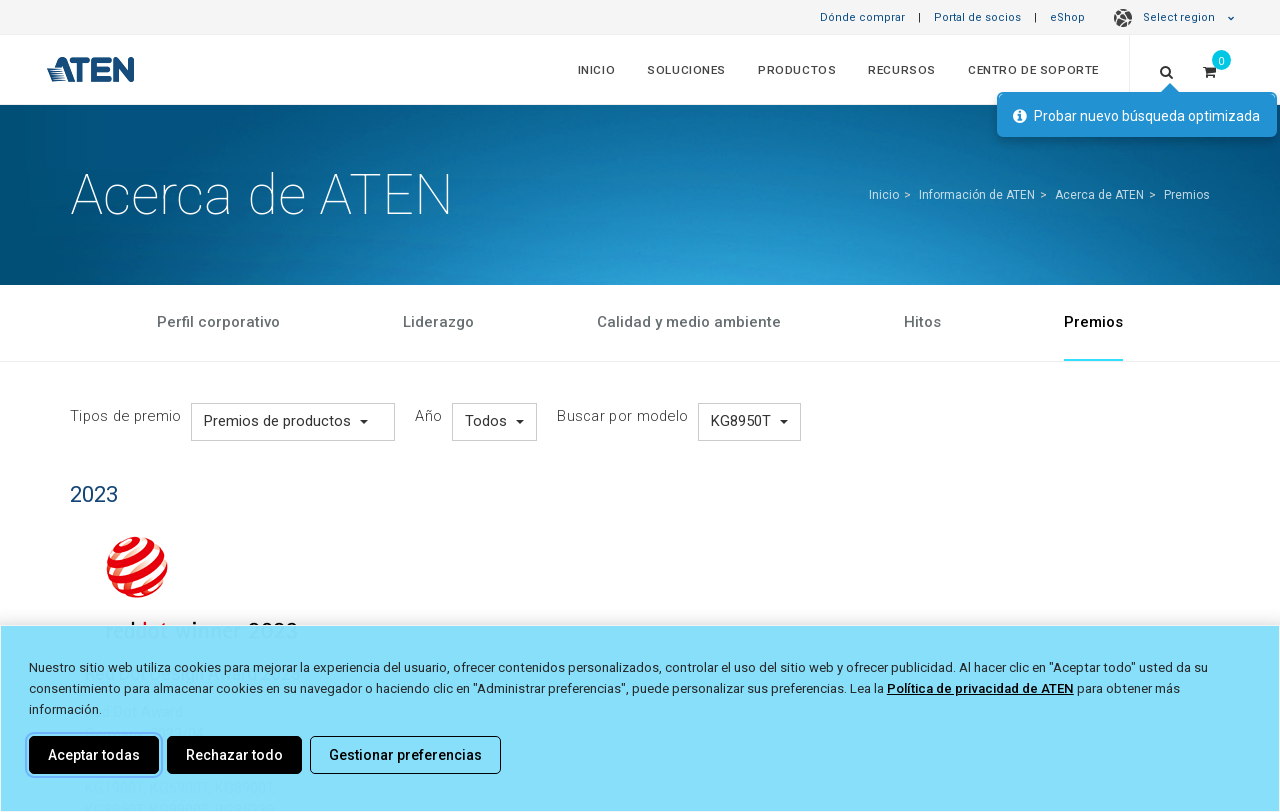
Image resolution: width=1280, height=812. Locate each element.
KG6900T (179, 788)
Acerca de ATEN (1099, 195)
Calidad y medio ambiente (689, 322)
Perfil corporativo (218, 322)
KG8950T (749, 421)
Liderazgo (438, 322)
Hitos (922, 322)
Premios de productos (286, 421)
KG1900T (114, 788)
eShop (1067, 17)
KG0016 (178, 766)
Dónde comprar (862, 17)
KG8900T (244, 788)
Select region (1171, 17)
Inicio (597, 70)
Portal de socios (977, 17)
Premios (1187, 195)
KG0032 (236, 766)
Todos (494, 421)
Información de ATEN (977, 195)
